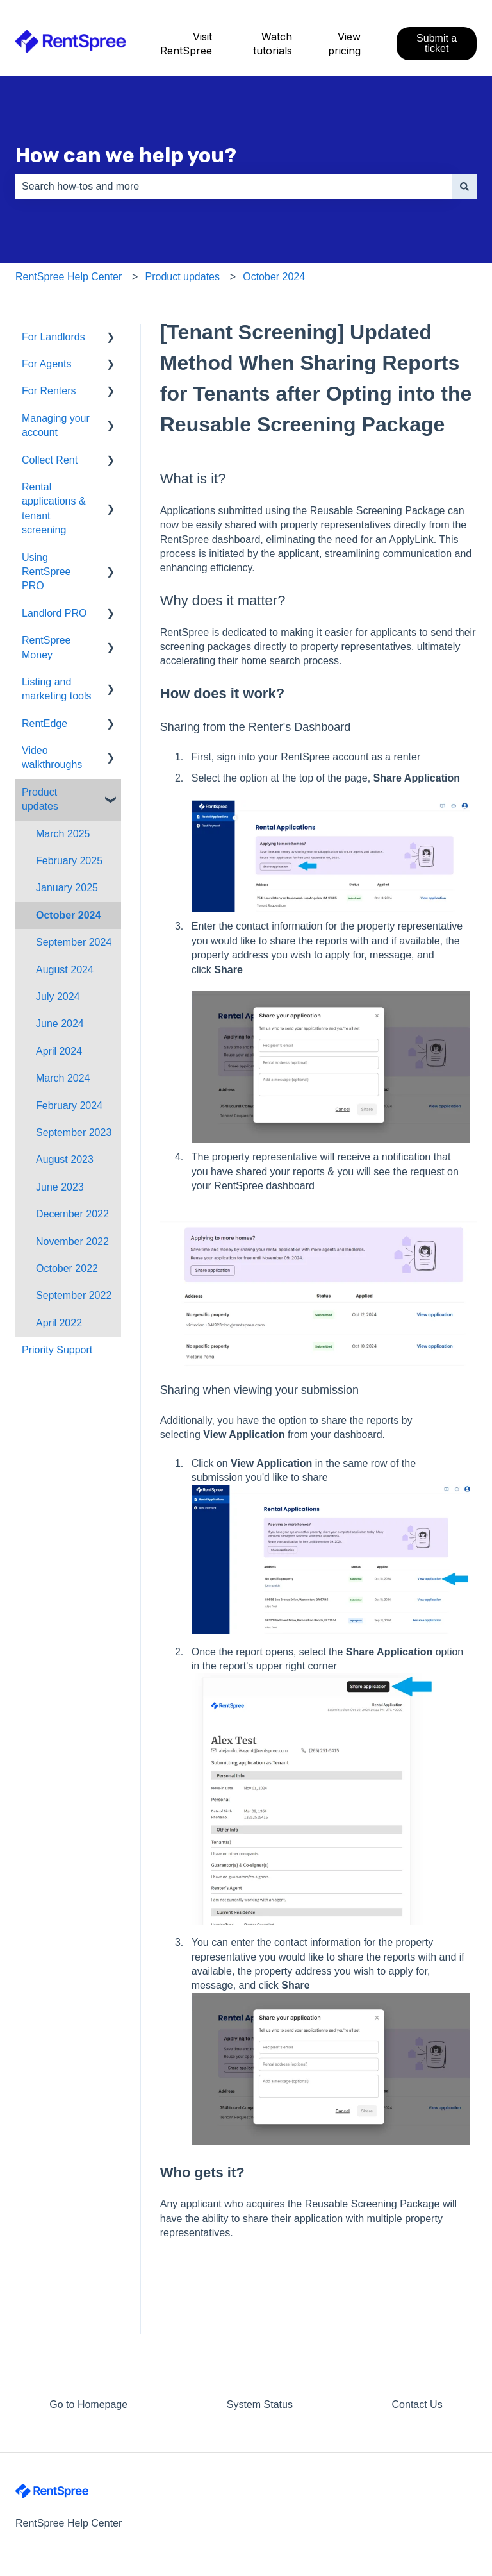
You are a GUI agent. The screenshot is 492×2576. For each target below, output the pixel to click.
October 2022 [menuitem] (67, 1268)
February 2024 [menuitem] (69, 1105)
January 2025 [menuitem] (67, 887)
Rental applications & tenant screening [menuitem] (54, 508)
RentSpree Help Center (68, 276)
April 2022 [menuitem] (59, 1322)
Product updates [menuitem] (40, 799)
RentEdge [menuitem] (44, 723)
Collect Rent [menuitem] (50, 460)
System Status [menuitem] (260, 2404)
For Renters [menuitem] (49, 390)
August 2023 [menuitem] (65, 1159)
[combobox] (233, 186)
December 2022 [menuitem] (72, 1214)
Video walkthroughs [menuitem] (52, 757)
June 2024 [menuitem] (60, 1023)
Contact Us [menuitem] (417, 2404)
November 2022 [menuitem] (72, 1241)
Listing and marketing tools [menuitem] (57, 688)
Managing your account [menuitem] (56, 425)
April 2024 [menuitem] (59, 1051)
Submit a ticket (436, 43)
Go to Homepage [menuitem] (88, 2404)
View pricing (344, 43)
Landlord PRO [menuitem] (54, 613)
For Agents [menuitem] (46, 363)
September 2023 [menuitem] (73, 1132)
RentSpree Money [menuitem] (46, 647)
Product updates (182, 276)
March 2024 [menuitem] (63, 1078)
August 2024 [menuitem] (65, 969)
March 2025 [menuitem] (63, 833)
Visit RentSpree (186, 43)
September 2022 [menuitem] (73, 1295)
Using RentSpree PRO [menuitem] (46, 572)
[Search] (464, 186)
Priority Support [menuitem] (57, 1349)
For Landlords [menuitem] (53, 336)
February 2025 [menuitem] (69, 860)
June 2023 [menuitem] (60, 1187)
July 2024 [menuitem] (58, 996)
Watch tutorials (272, 43)
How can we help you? (125, 155)
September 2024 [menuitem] (73, 942)
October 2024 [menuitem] (68, 915)
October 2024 (274, 276)
